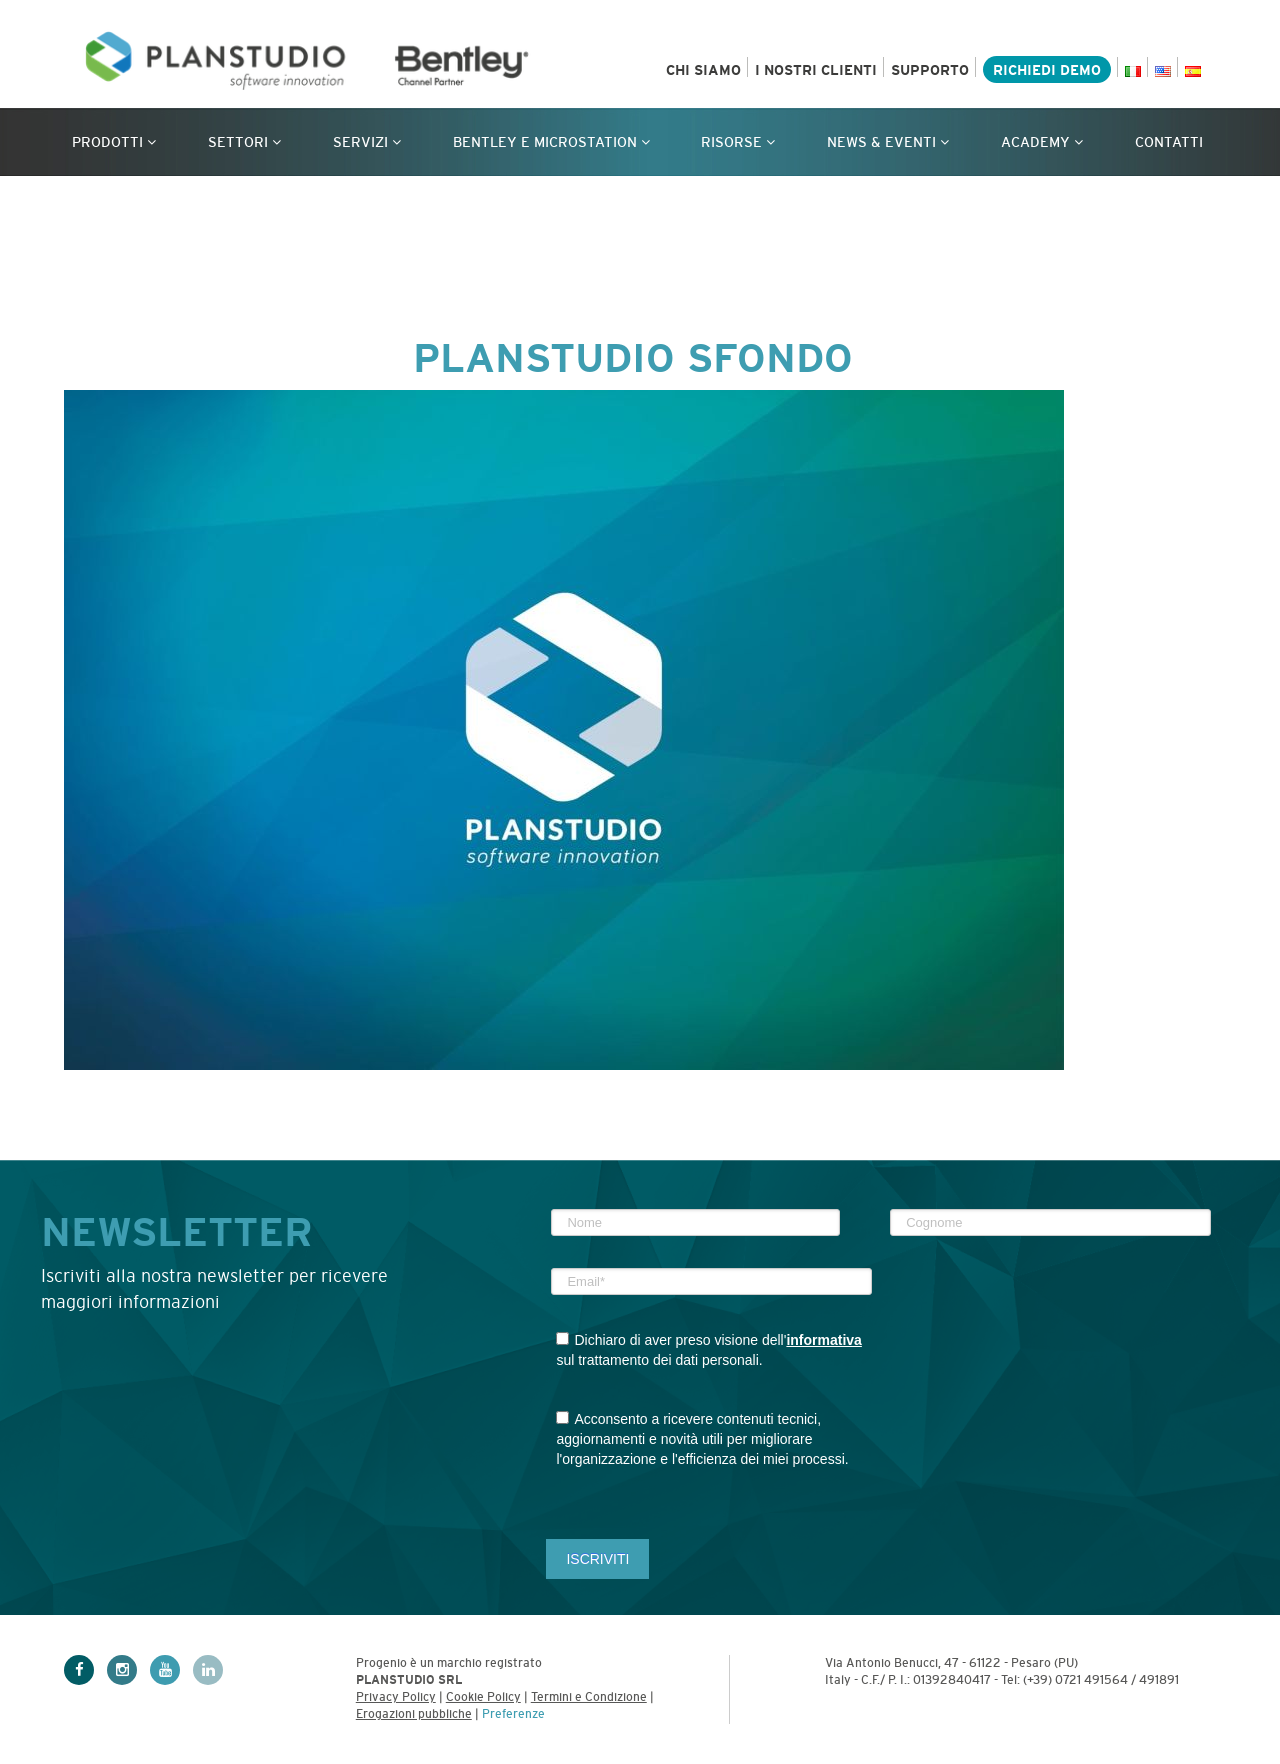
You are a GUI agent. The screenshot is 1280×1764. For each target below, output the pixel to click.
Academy (1042, 142)
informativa (823, 1340)
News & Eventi (888, 142)
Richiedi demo (1047, 70)
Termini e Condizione (589, 1697)
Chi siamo (703, 70)
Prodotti (114, 142)
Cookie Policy (483, 1697)
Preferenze (513, 1714)
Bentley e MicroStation (551, 142)
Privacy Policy (396, 1697)
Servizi (367, 142)
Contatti (1169, 142)
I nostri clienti (816, 70)
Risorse (738, 142)
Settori (244, 142)
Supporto (930, 70)
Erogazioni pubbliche (414, 1714)
